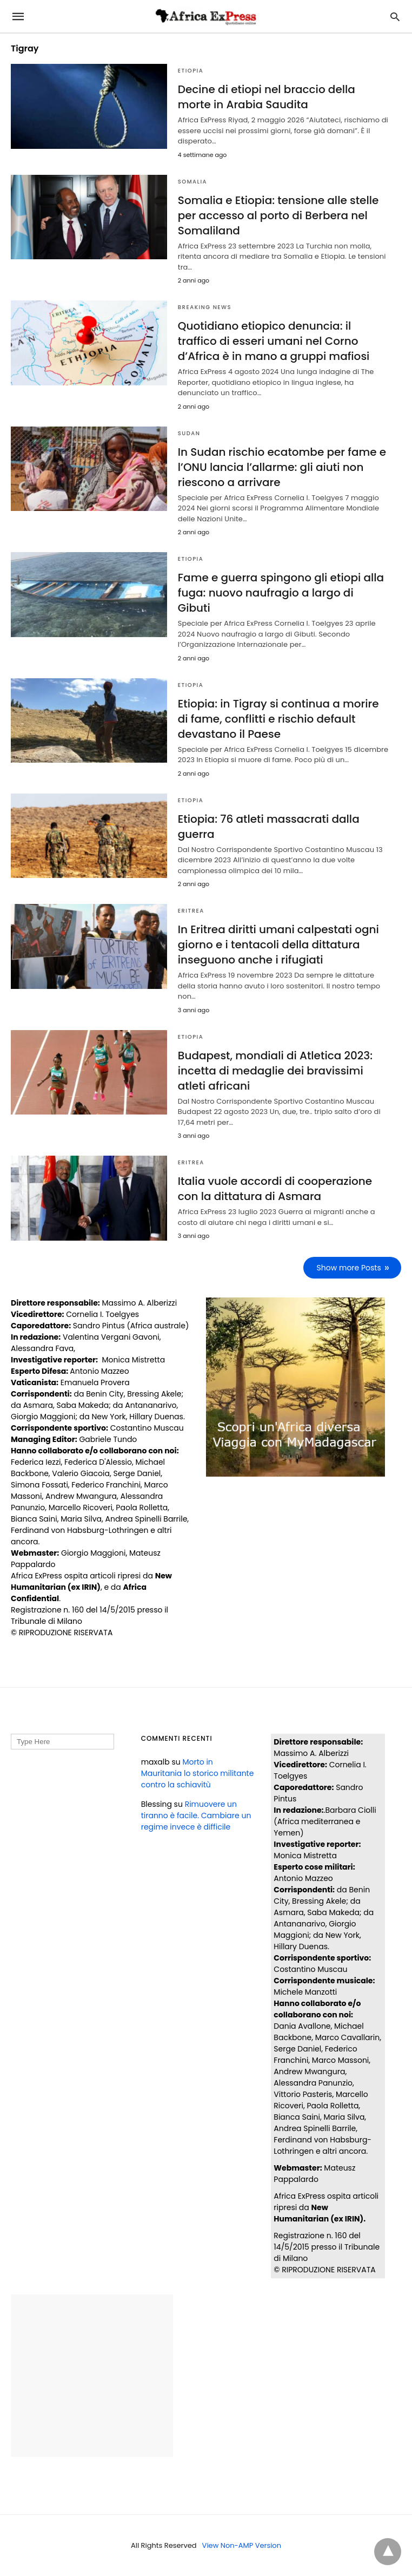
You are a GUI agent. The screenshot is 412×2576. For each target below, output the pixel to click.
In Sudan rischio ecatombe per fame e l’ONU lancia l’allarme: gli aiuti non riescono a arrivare (282, 467)
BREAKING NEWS (204, 307)
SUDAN (189, 433)
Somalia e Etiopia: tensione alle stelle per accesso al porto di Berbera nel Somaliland (278, 215)
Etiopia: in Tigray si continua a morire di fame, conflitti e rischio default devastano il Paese (278, 719)
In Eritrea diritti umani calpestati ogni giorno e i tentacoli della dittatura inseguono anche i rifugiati (278, 944)
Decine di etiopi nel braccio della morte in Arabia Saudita (266, 97)
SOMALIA (192, 182)
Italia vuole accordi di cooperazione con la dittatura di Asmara (275, 1189)
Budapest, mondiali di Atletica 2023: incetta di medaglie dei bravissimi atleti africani (275, 1070)
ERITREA (191, 911)
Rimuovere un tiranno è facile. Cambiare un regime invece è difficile (196, 1815)
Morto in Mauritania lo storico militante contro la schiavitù (197, 1773)
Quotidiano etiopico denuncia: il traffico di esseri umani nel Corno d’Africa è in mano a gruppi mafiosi (274, 341)
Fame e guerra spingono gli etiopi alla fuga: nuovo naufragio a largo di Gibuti (281, 592)
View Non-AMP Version (241, 2545)
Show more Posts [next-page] (349, 1267)
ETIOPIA (190, 71)
